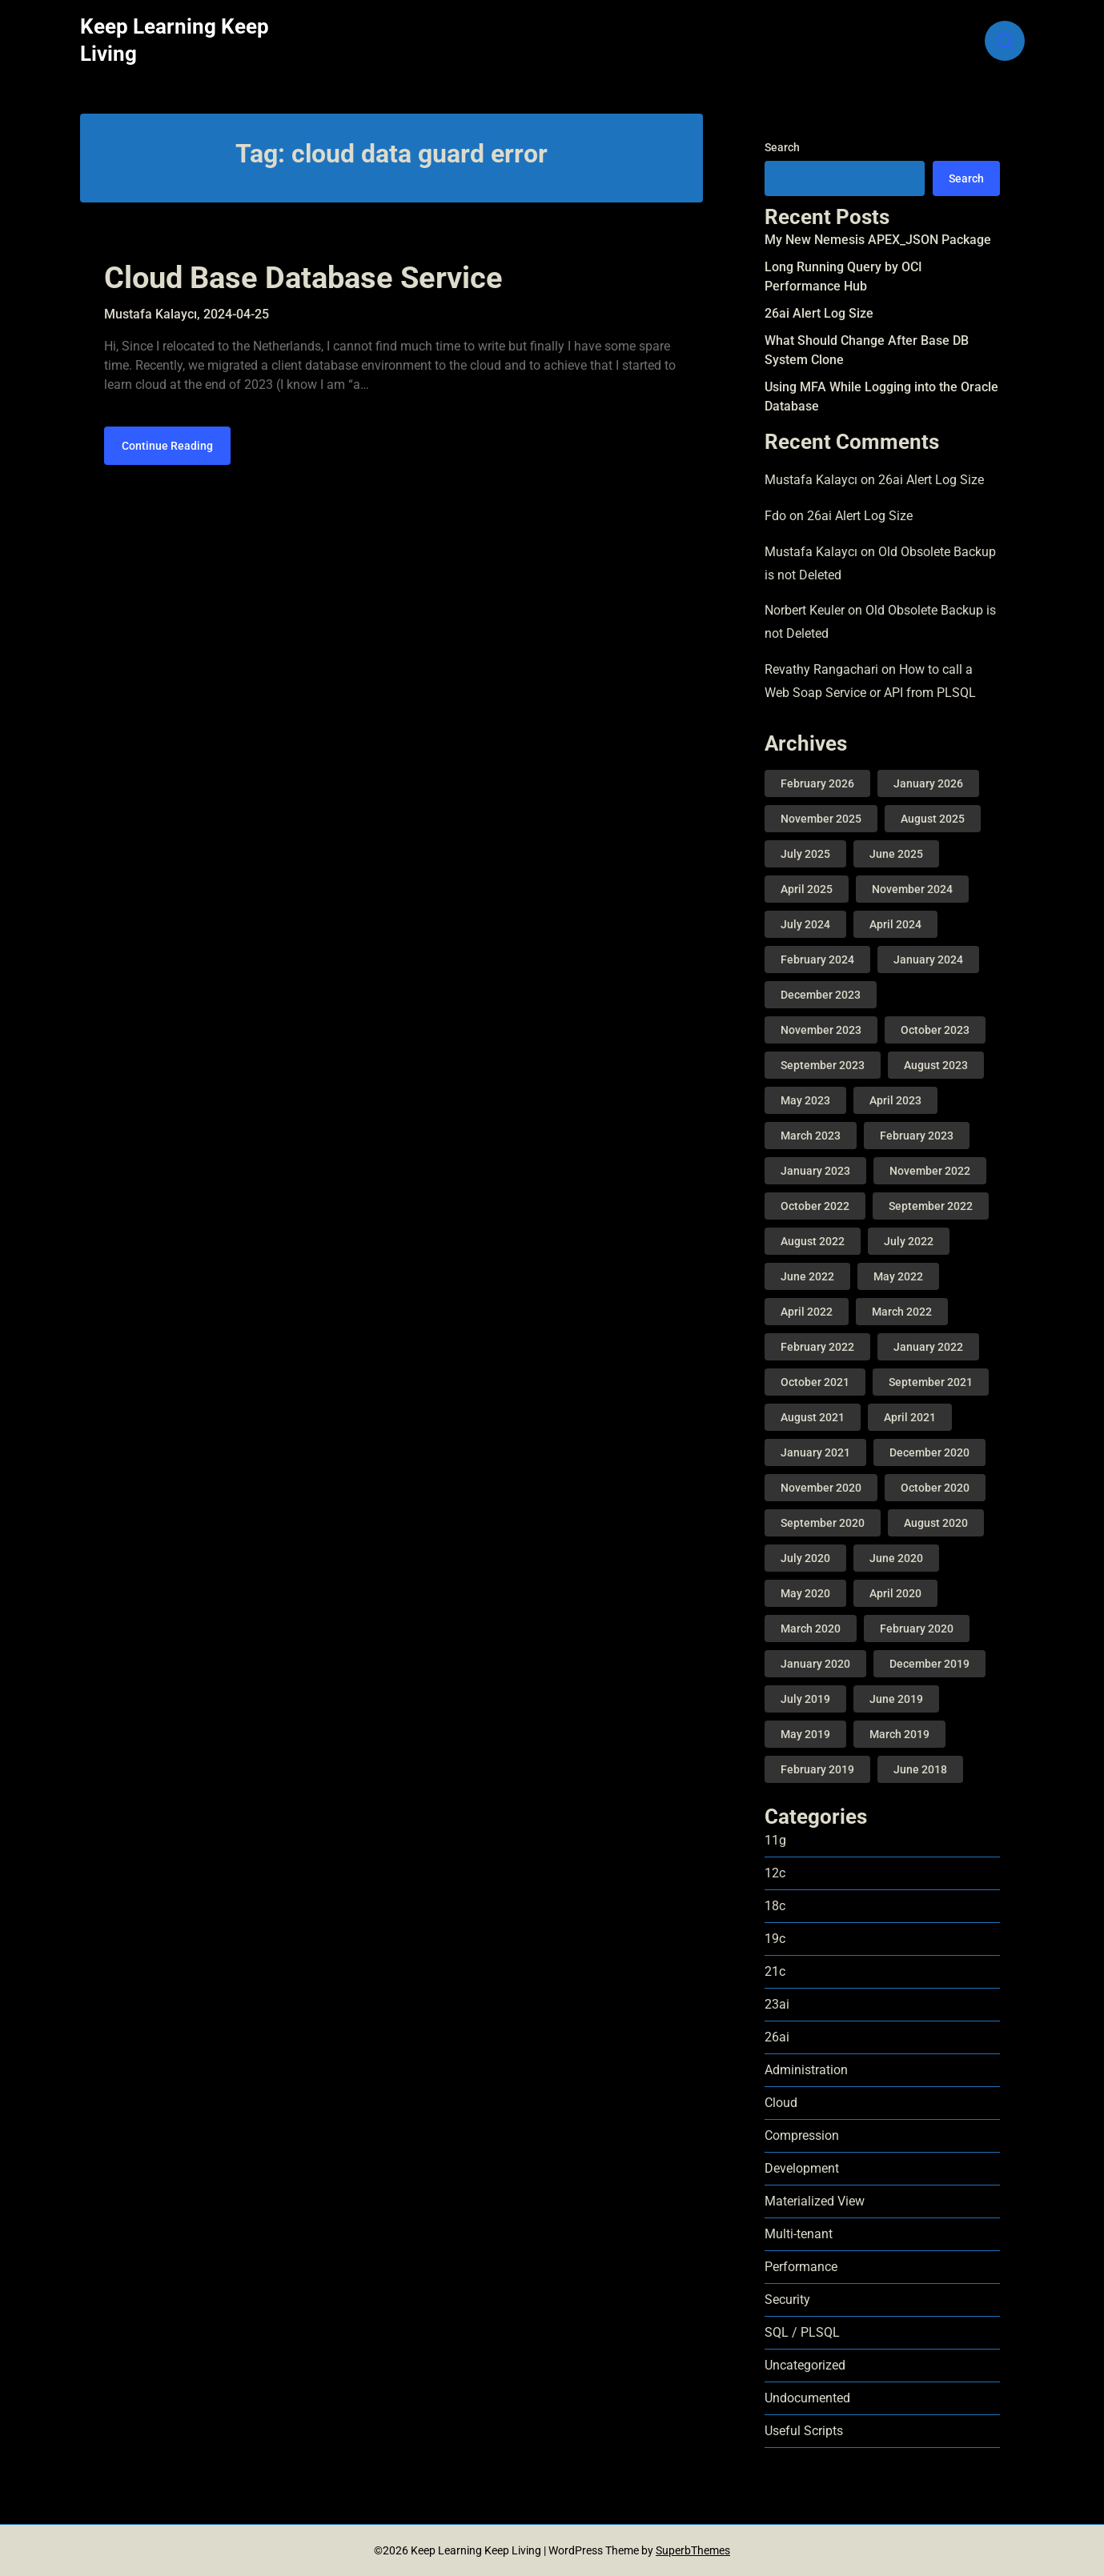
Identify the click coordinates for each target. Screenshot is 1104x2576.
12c (775, 1873)
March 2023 (811, 1135)
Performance (801, 2266)
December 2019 (929, 1663)
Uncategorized (805, 2365)
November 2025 (821, 818)
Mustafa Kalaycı (811, 479)
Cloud (781, 2102)
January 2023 (815, 1170)
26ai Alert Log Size (819, 313)
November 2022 (929, 1170)
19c (775, 1938)
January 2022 (928, 1346)
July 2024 (805, 924)
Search (782, 147)
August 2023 (936, 1065)
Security (787, 2299)
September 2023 (823, 1065)
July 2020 (805, 1558)
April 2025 (807, 889)
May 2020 (805, 1593)
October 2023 (935, 1030)
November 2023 (821, 1030)
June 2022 (807, 1276)
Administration (806, 2069)
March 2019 (899, 1734)
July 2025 (805, 853)
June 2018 (920, 1769)
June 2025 (896, 853)
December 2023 (821, 994)
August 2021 (813, 1417)
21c (775, 1971)
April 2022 (807, 1311)
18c (775, 1905)
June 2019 (896, 1699)
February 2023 (916, 1135)
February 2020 (916, 1628)
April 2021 (910, 1417)
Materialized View (815, 2201)
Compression (802, 2135)
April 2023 (895, 1100)
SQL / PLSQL (802, 2332)
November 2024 (912, 889)
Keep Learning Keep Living (174, 40)
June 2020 (896, 1558)
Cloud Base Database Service (303, 277)
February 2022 (817, 1346)
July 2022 (908, 1241)
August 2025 (933, 818)
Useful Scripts (804, 2430)
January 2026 (928, 783)
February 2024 (817, 959)
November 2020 (821, 1487)
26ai (777, 2037)
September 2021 (931, 1382)
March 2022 (902, 1311)
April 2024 (895, 924)
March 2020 (811, 1628)
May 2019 (805, 1734)
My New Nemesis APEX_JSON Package (878, 239)
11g (775, 1840)
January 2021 (815, 1452)
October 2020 (935, 1487)
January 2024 (928, 959)
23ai (777, 2004)
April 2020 (895, 1593)
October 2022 (815, 1206)
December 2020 (929, 1452)
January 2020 (815, 1663)
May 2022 (898, 1276)
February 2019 (817, 1769)
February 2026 (817, 783)
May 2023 (805, 1100)
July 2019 (805, 1699)
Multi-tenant (799, 2233)
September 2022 (931, 1206)
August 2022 (813, 1241)
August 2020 (936, 1522)
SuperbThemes (693, 2550)
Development (802, 2168)
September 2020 (823, 1522)
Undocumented (807, 2398)
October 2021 (815, 1382)
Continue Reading (167, 445)
